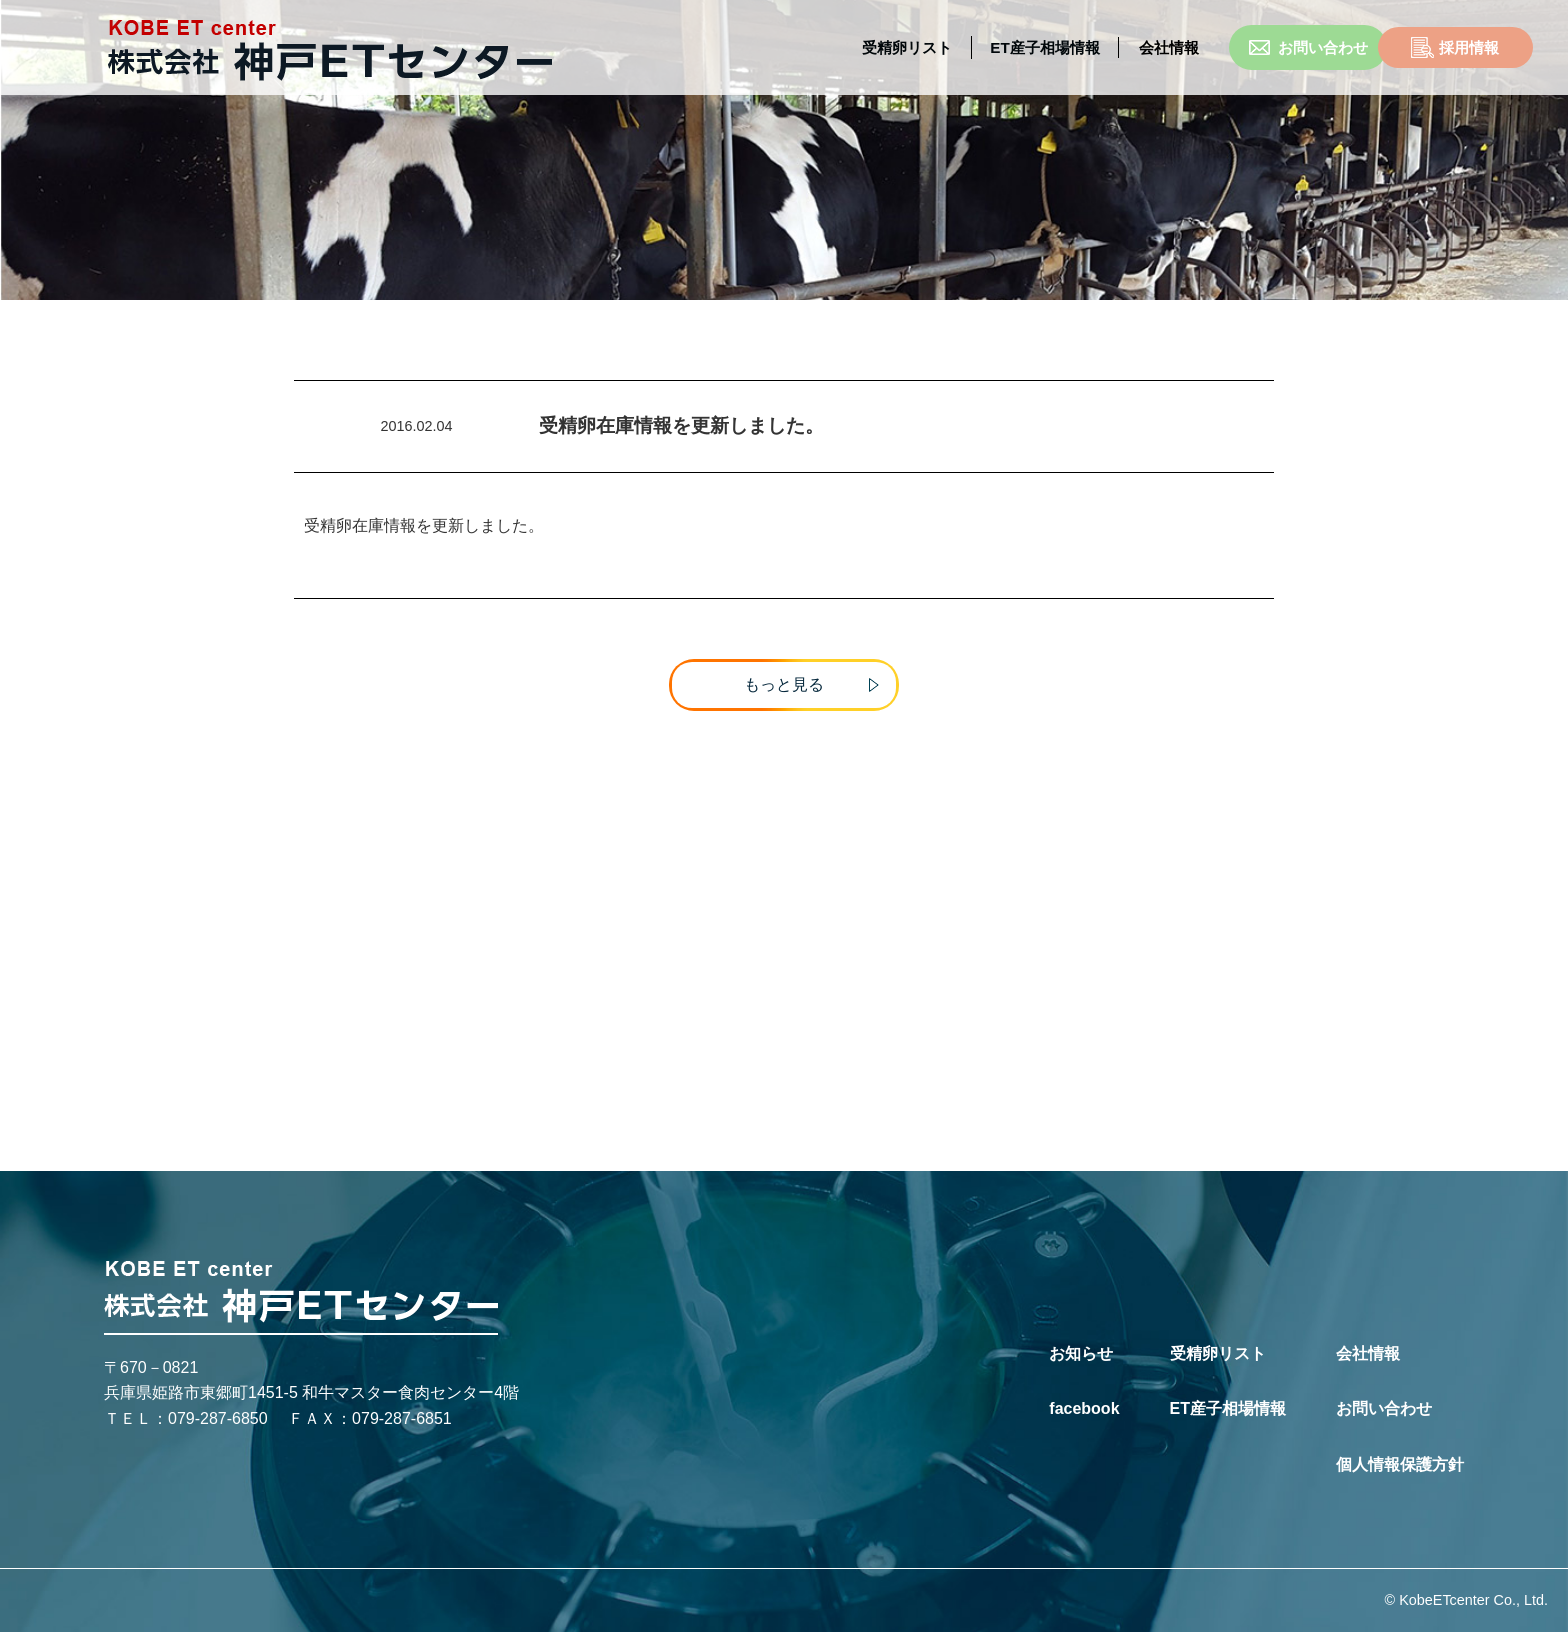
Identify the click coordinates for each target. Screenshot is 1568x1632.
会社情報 (1368, 1353)
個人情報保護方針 (1400, 1464)
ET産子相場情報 (968, 47)
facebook (1084, 1409)
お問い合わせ (1234, 47)
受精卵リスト (828, 47)
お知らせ (1081, 1353)
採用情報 (1404, 47)
